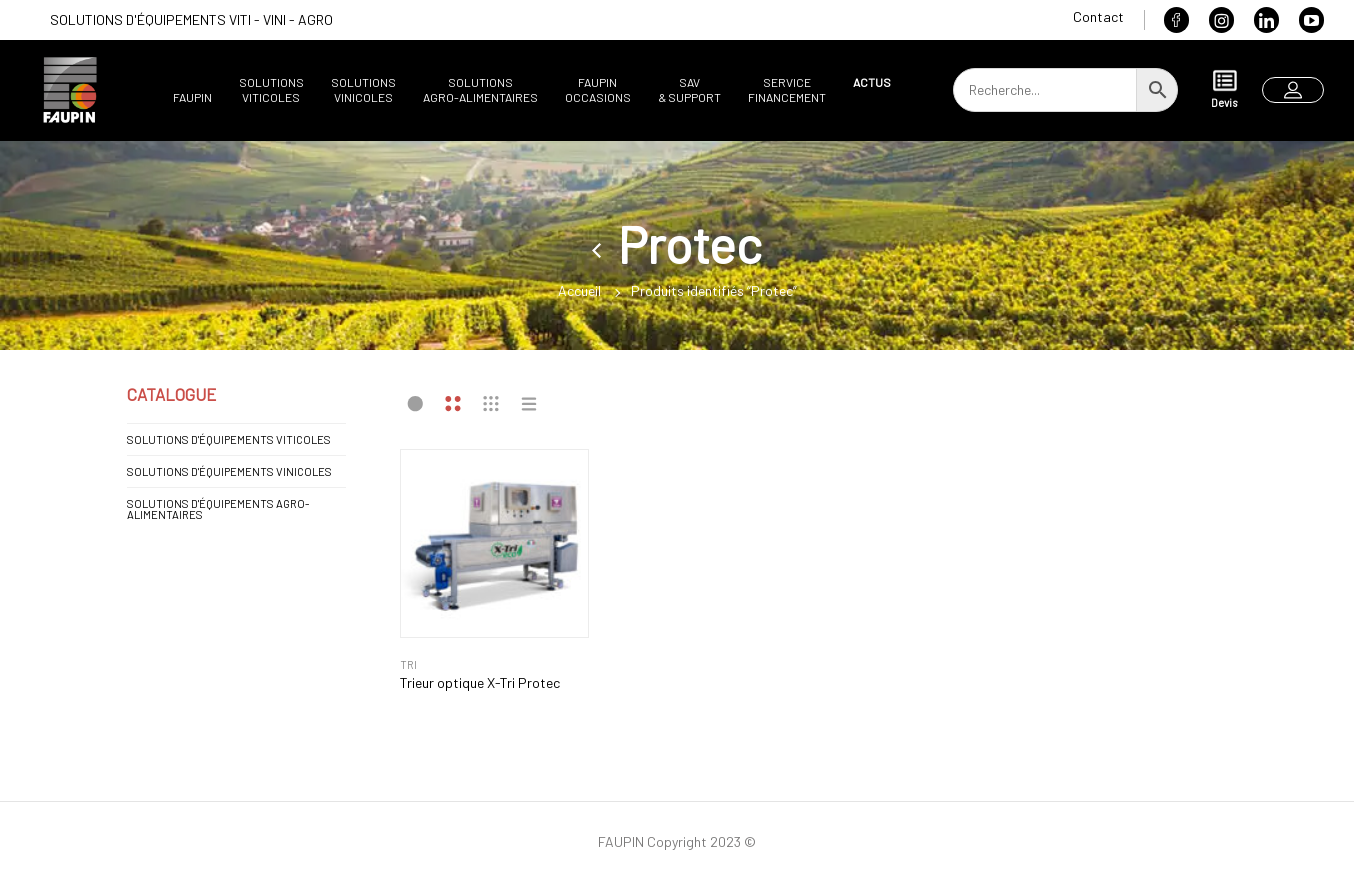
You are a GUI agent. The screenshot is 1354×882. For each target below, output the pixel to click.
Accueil (579, 290)
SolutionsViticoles (271, 89)
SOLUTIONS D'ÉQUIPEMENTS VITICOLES (229, 439)
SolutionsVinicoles (363, 89)
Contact (1098, 16)
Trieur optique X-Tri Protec (480, 683)
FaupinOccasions (598, 89)
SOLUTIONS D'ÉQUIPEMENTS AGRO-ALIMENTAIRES (218, 509)
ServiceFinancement (787, 89)
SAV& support (689, 89)
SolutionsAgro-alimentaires (480, 89)
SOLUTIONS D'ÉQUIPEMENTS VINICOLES (229, 471)
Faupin (192, 97)
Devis (1224, 88)
